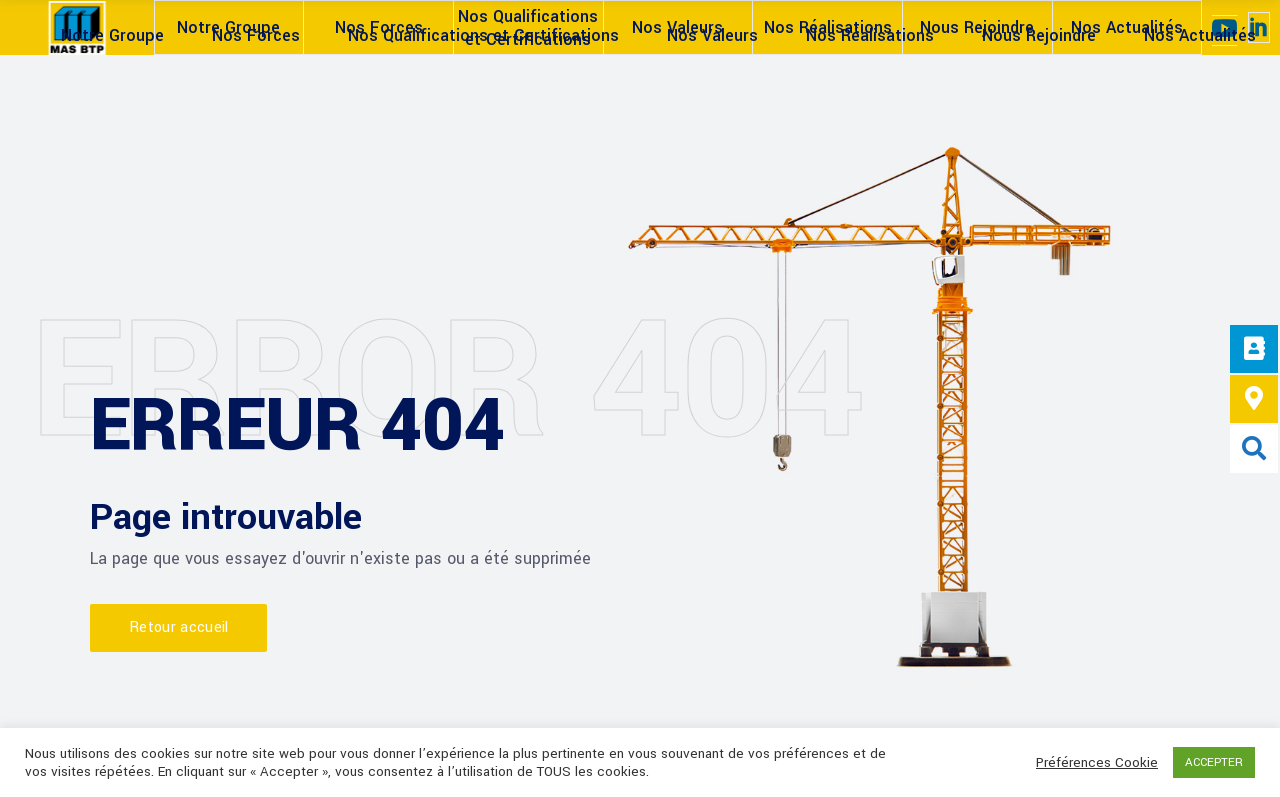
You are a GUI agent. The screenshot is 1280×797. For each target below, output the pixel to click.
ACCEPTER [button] (1214, 762)
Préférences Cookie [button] (1097, 763)
